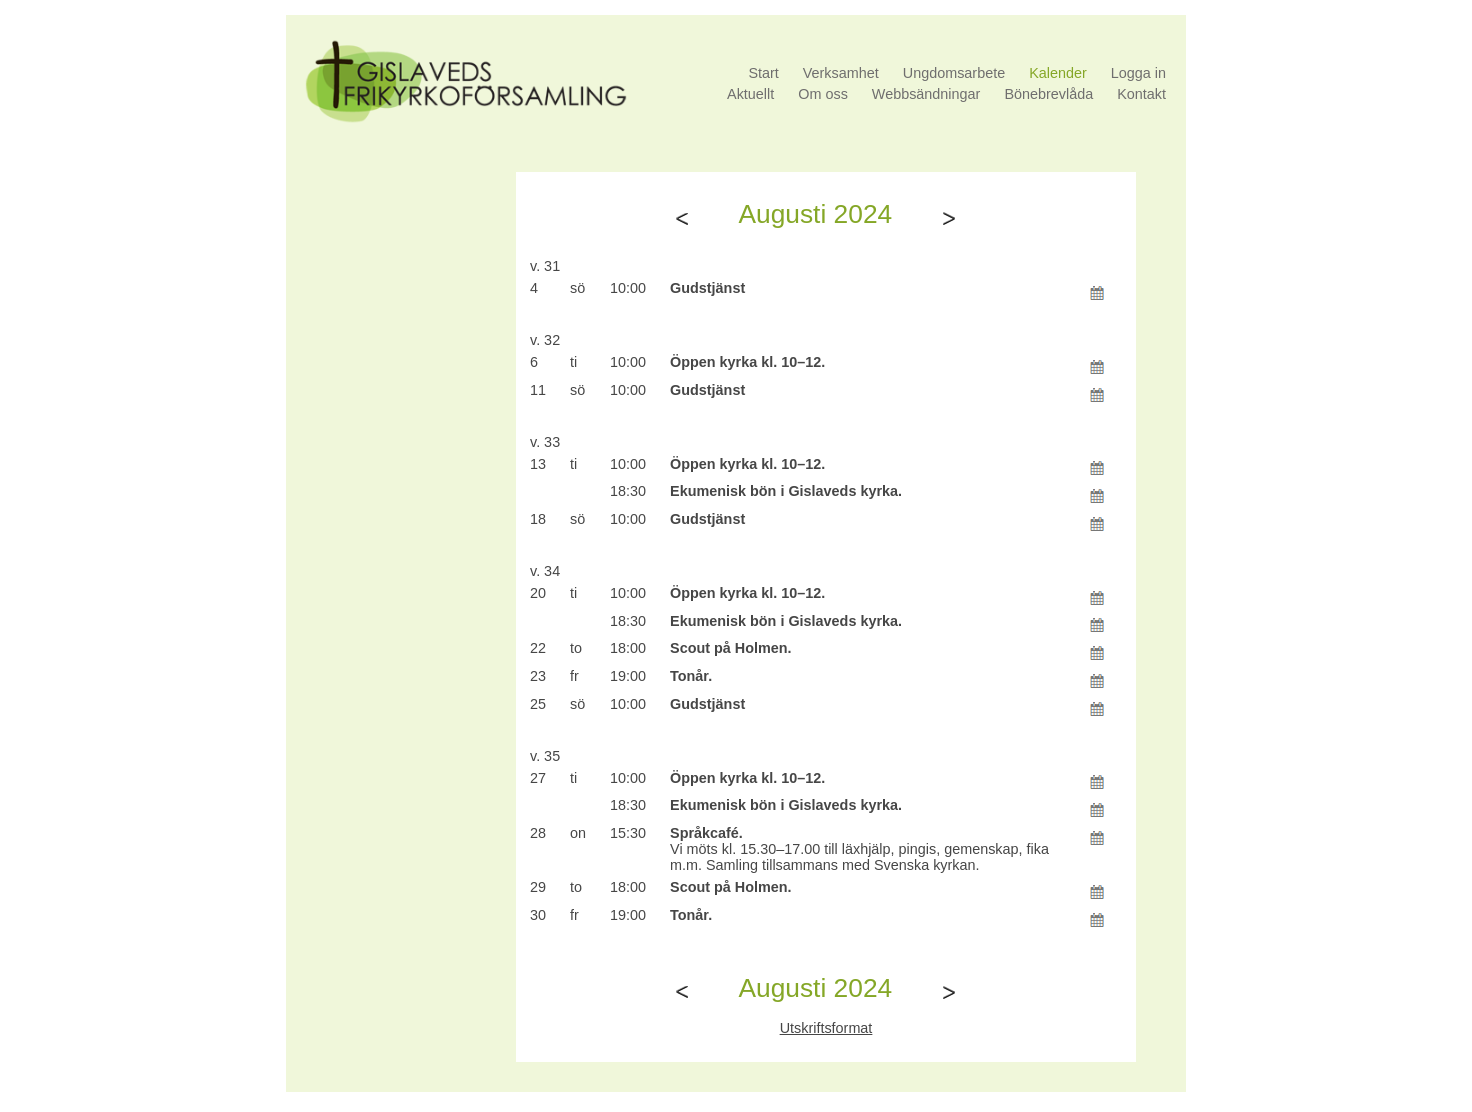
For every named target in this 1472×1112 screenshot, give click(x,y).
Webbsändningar (926, 94)
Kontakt (1141, 94)
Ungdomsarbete (954, 73)
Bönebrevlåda (1048, 94)
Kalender (1058, 73)
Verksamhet (841, 73)
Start (763, 73)
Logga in (1138, 73)
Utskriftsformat (826, 1028)
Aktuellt (750, 94)
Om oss (823, 94)
